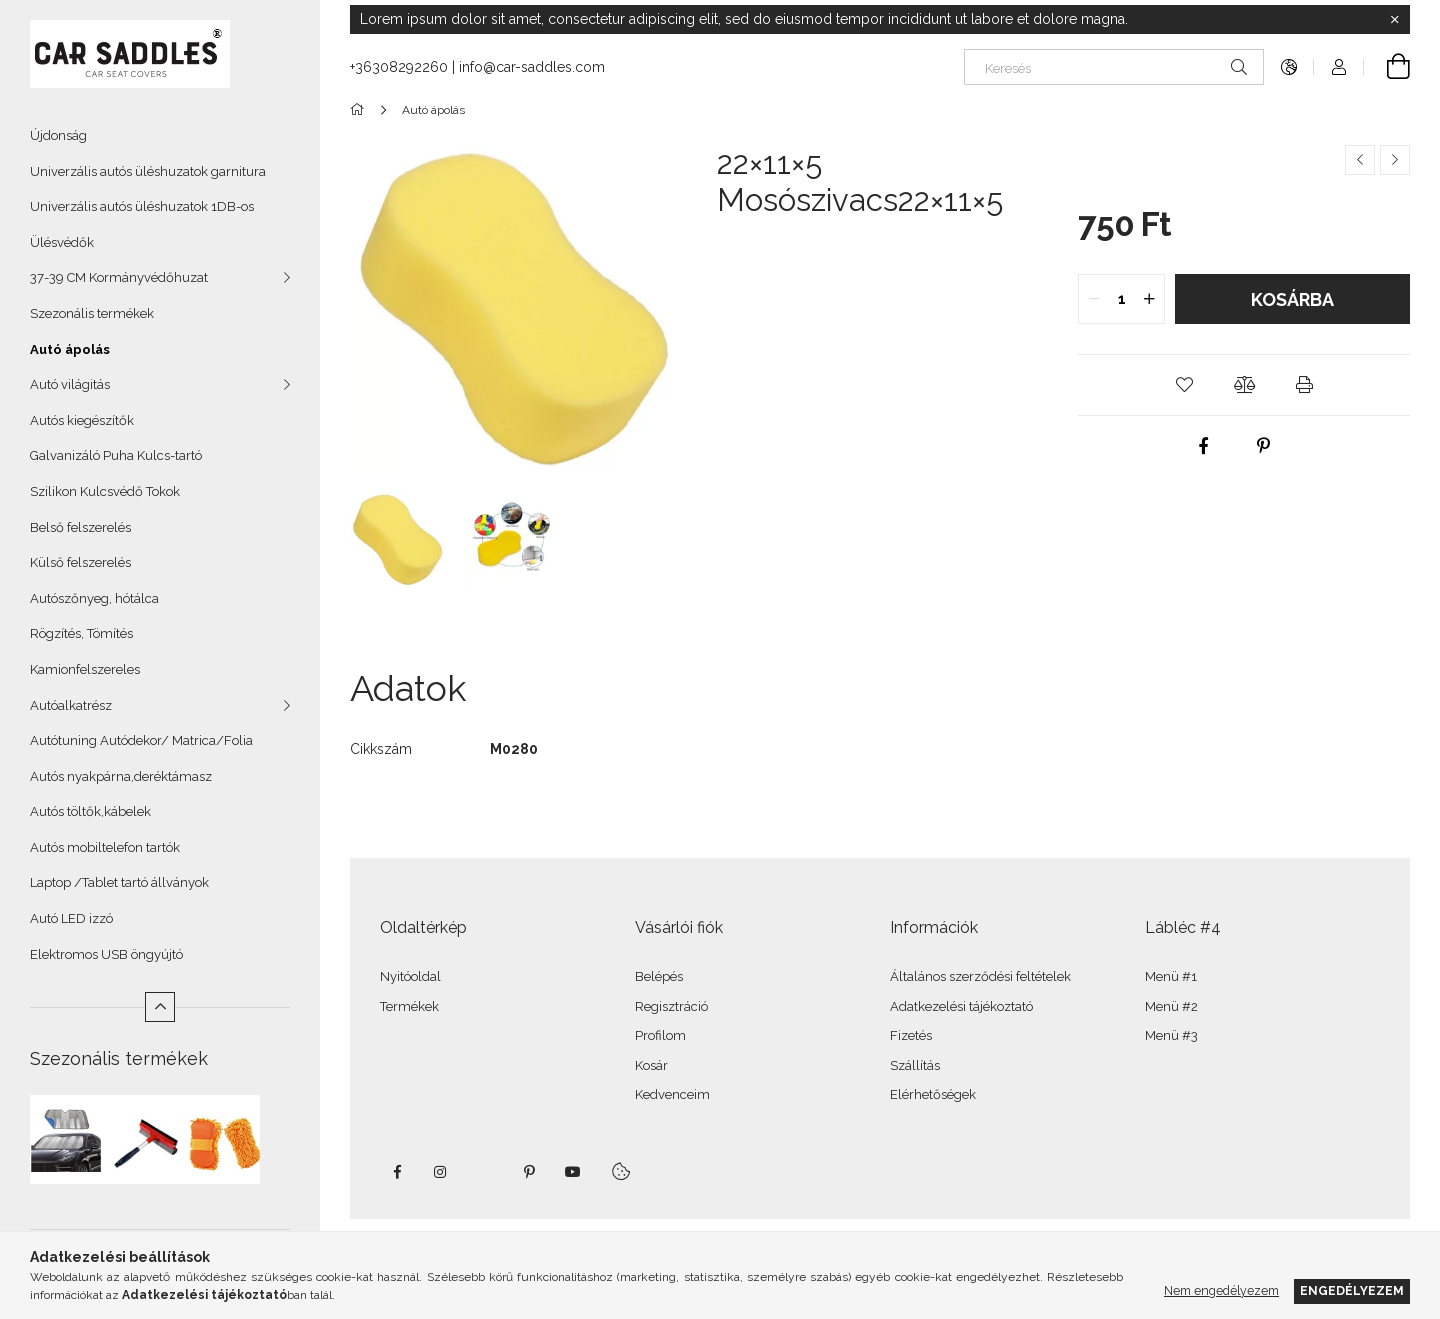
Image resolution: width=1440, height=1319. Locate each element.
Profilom (660, 1035)
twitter (485, 1172)
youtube (573, 1172)
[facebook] (1204, 446)
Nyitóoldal (410, 976)
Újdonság (58, 135)
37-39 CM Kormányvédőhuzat (119, 277)
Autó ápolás (70, 349)
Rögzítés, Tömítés (81, 633)
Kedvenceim (672, 1094)
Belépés (659, 976)
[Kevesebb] (160, 1007)
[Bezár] (1395, 20)
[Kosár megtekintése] (1387, 67)
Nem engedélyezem (1221, 1290)
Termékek (409, 1006)
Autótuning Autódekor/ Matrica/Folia (141, 740)
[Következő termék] (1395, 160)
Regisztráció (671, 1006)
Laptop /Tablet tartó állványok (119, 882)
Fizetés (911, 1035)
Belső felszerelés (80, 527)
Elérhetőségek (933, 1094)
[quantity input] (1121, 299)
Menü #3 (1171, 1035)
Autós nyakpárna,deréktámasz (121, 776)
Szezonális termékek (92, 313)
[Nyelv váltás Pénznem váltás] (1289, 67)
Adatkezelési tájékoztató (961, 1006)
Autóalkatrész (71, 705)
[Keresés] (1114, 67)
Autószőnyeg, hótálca (94, 598)
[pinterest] (1264, 446)
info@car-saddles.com (532, 67)
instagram (441, 1172)
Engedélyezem (1352, 1290)
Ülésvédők (62, 242)
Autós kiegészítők (82, 420)
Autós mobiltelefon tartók (105, 847)
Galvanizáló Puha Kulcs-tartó (116, 455)
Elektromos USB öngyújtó (106, 954)
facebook (397, 1172)
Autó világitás (70, 384)
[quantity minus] (1094, 299)
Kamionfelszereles (85, 669)
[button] (1184, 385)
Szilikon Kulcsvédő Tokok (105, 491)
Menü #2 (1171, 1006)
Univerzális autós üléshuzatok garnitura (148, 171)
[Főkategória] (360, 110)
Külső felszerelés (80, 562)
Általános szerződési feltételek (980, 976)
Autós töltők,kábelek (90, 811)
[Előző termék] (1360, 160)
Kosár (651, 1065)
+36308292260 (399, 67)
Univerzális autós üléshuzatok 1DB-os (142, 206)
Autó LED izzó (71, 918)
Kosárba (1292, 299)
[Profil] (1339, 67)
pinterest (529, 1172)
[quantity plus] (1149, 299)
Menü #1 (1171, 976)
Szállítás (915, 1065)
